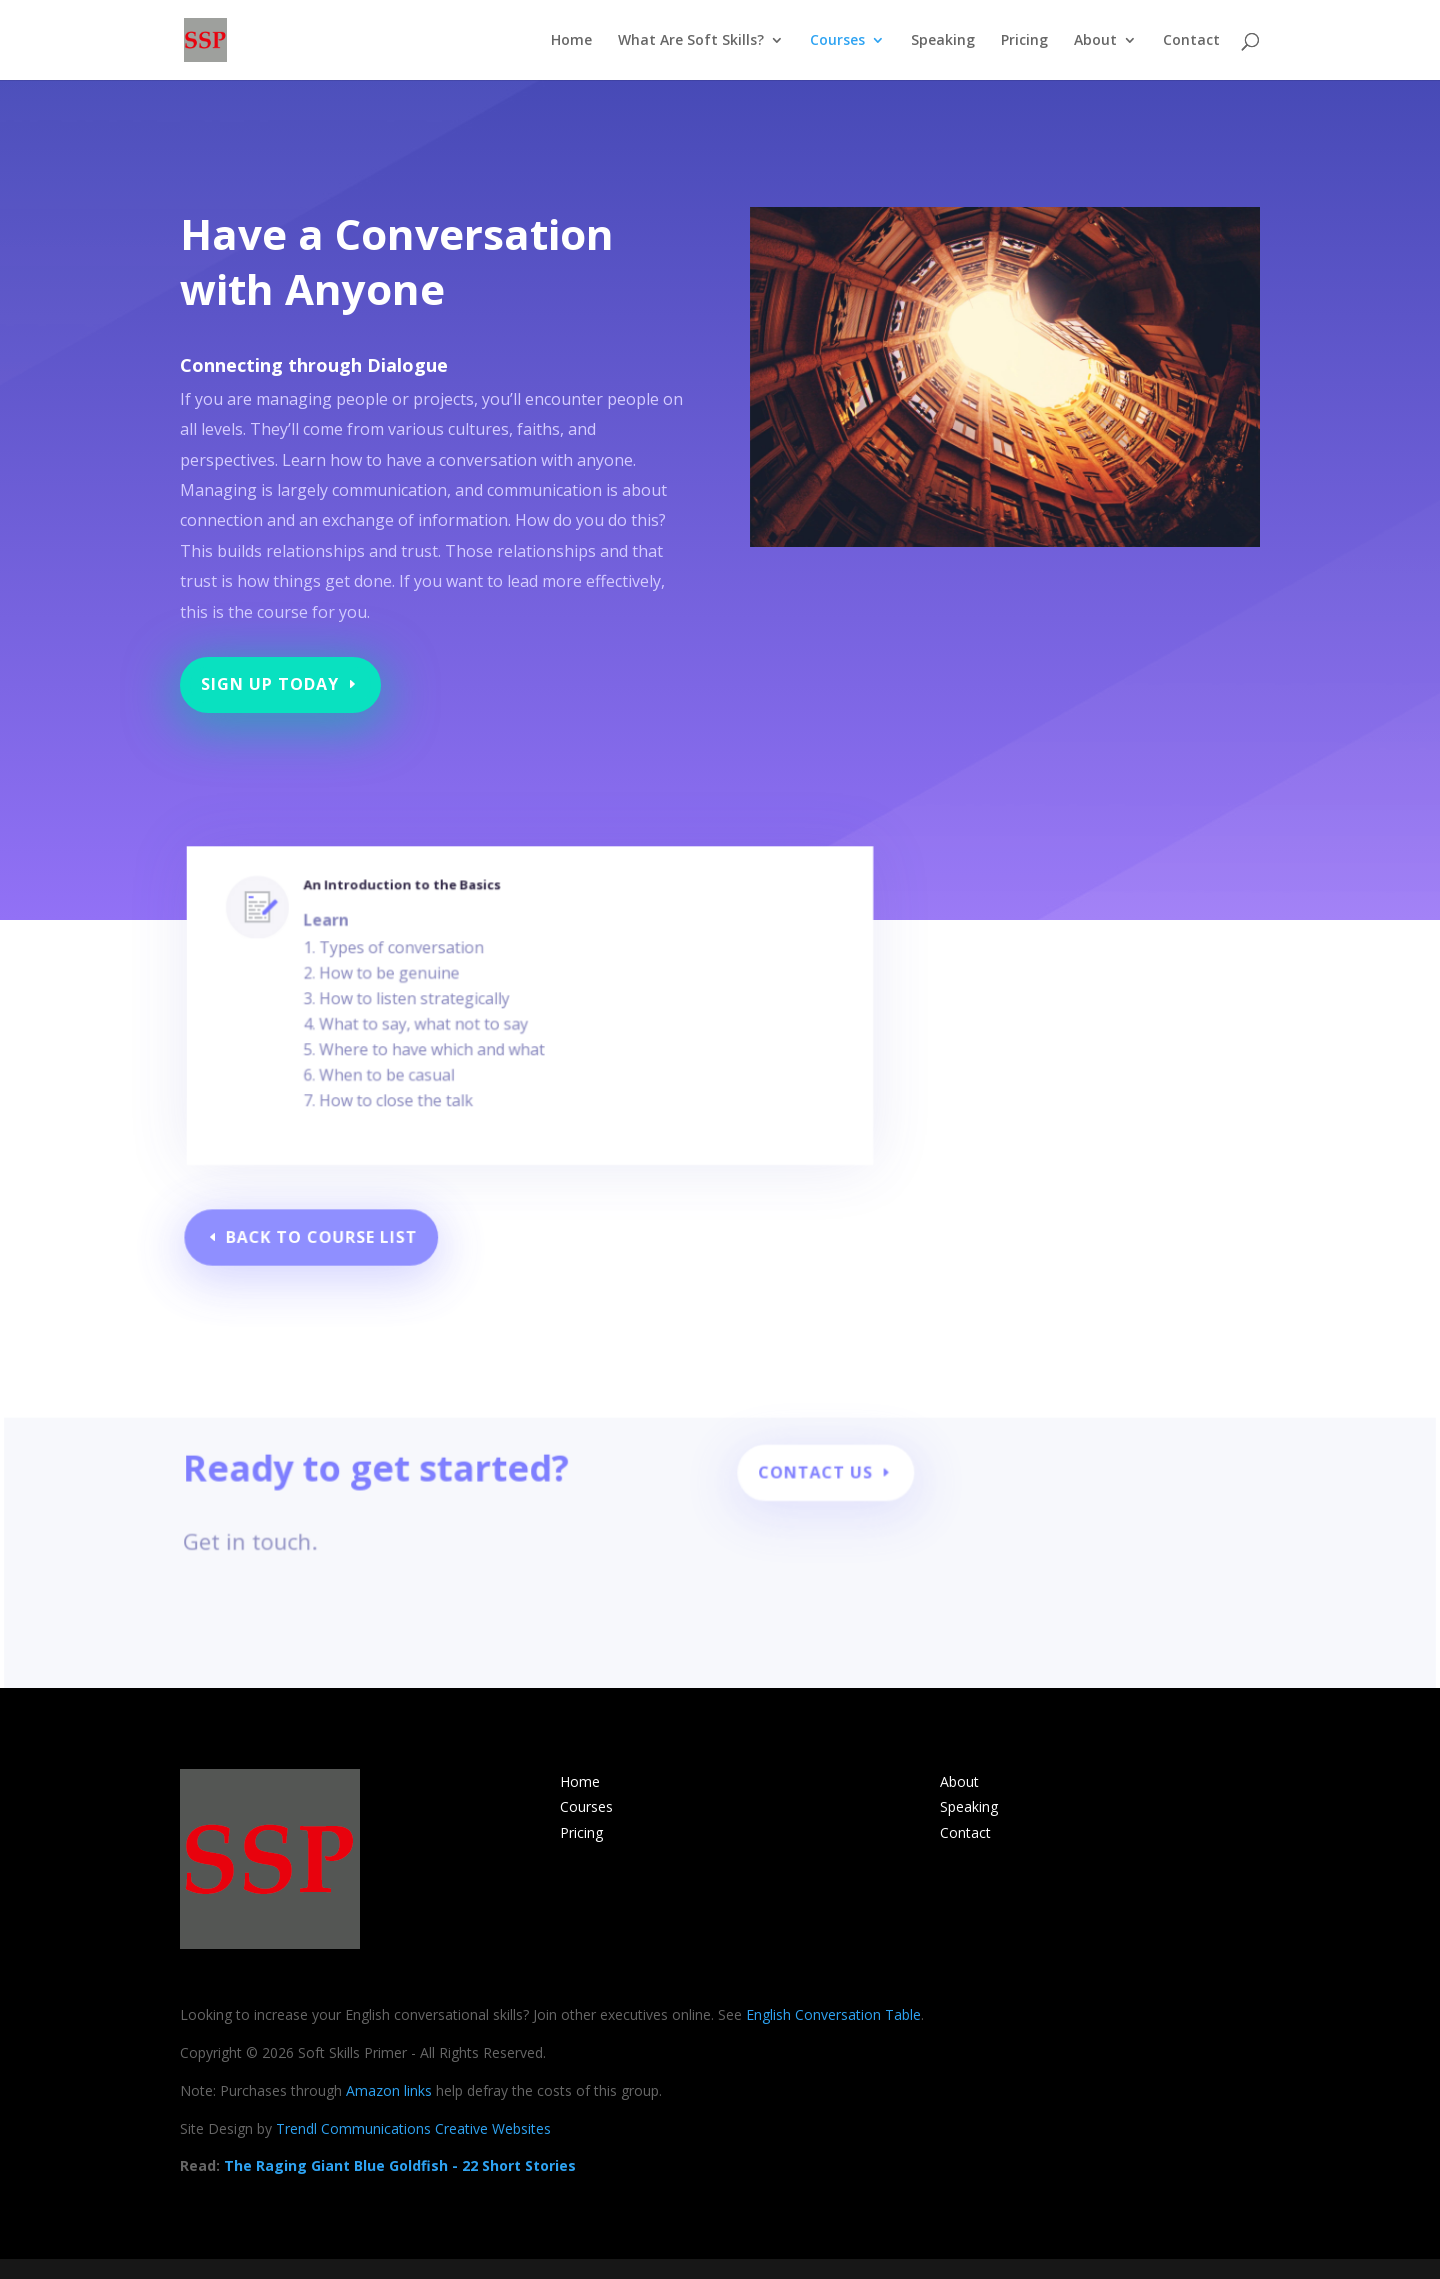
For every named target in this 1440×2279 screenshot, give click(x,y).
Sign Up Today (278, 673)
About (1095, 41)
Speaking (943, 41)
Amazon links (389, 2090)
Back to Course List (330, 1237)
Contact (1191, 41)
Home (571, 41)
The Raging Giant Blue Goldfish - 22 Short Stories (400, 2165)
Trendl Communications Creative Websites (413, 2128)
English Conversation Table (833, 2014)
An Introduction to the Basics (422, 927)
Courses (837, 41)
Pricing (1024, 41)
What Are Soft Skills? (691, 41)
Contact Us (819, 1481)
